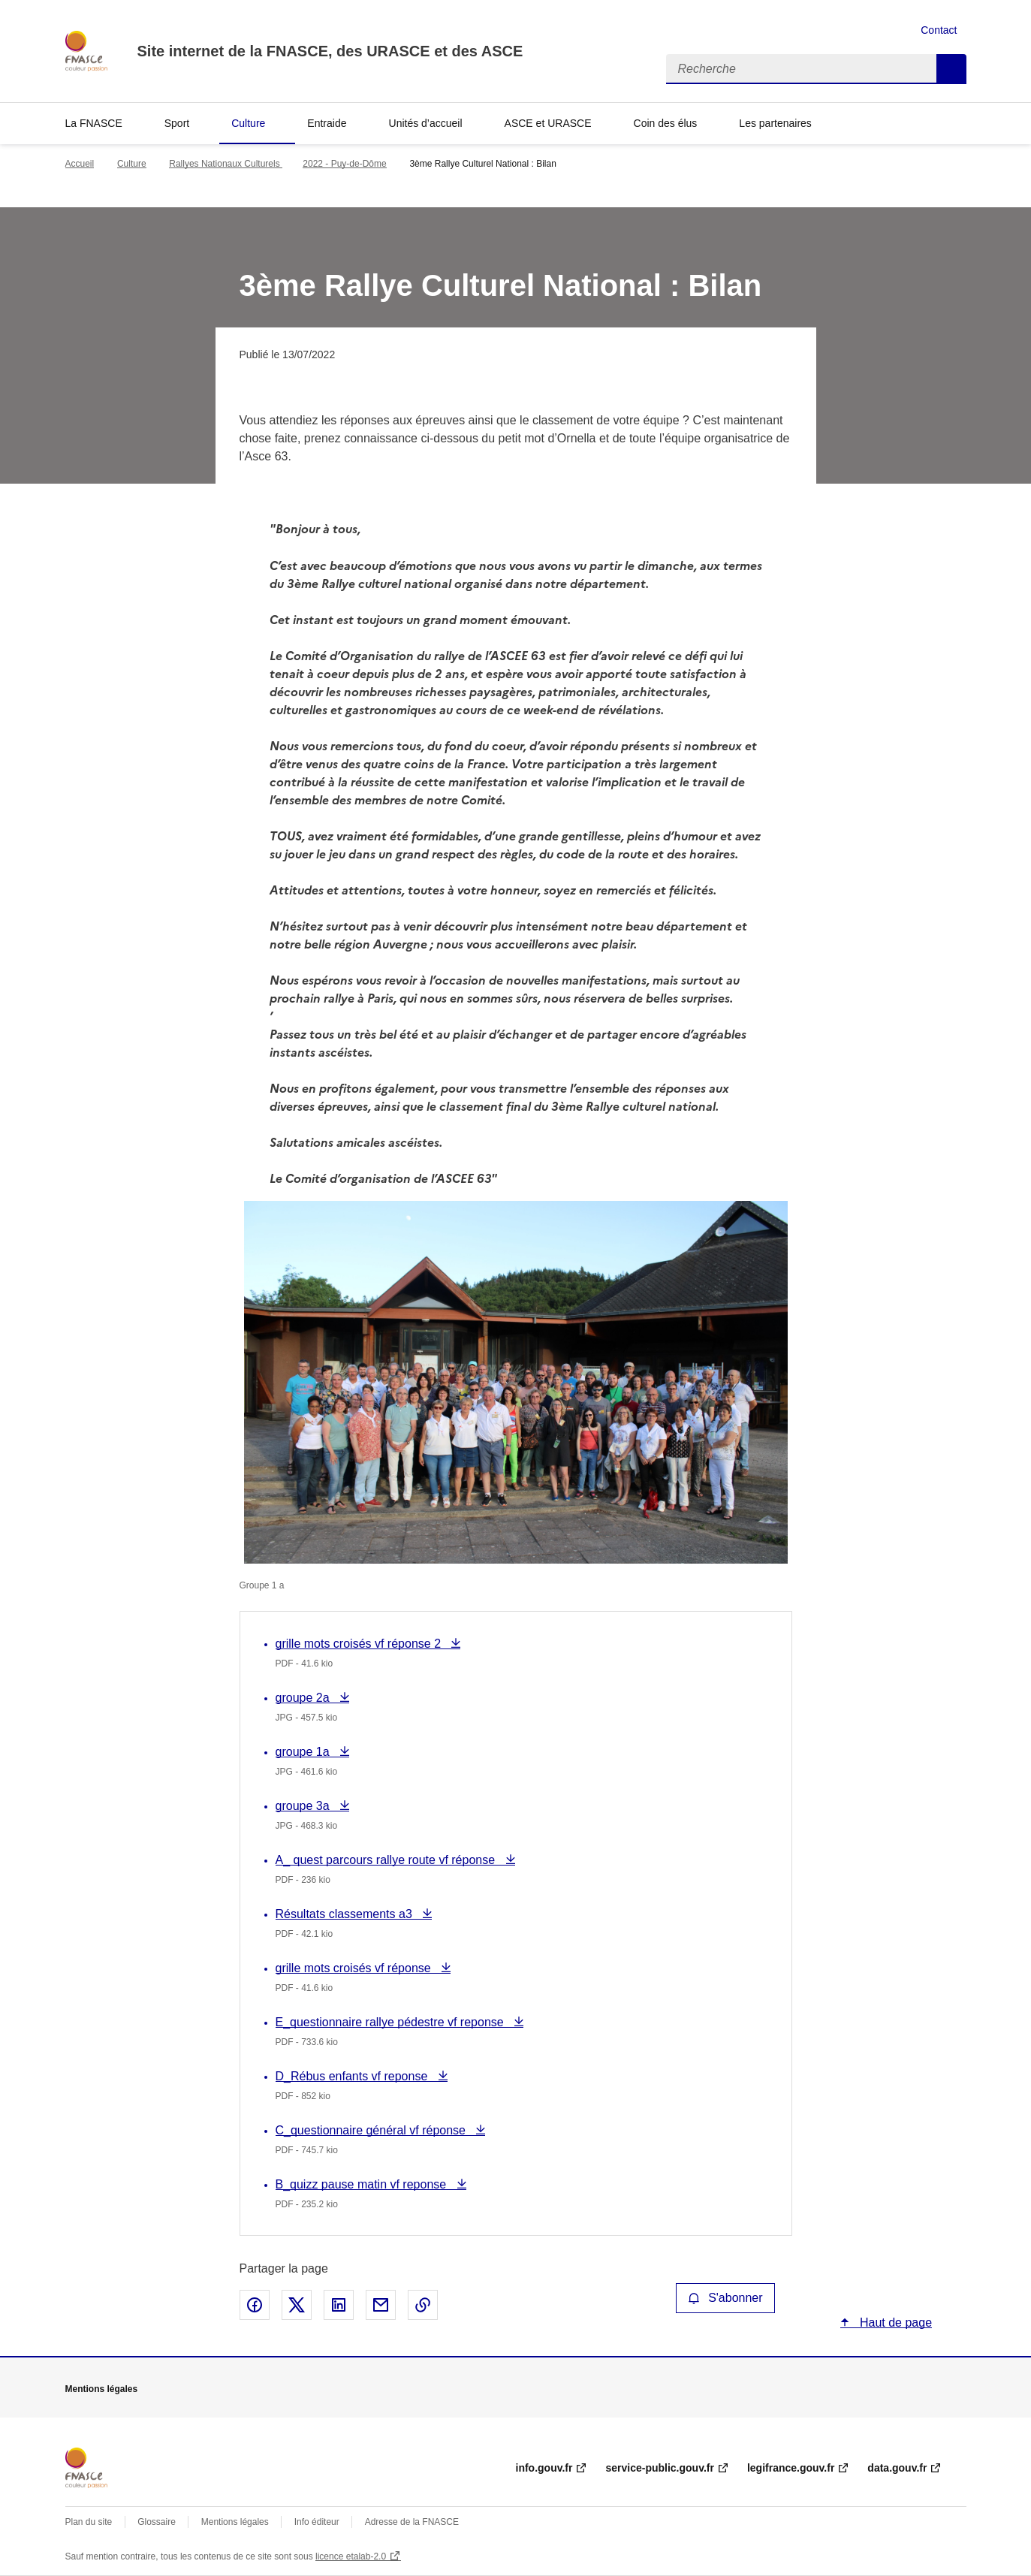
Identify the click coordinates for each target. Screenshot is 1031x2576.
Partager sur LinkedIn (339, 2305)
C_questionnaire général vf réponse (372, 2130)
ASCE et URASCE (548, 123)
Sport (176, 123)
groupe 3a (307, 1805)
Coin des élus (666, 123)
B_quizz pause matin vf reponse (363, 2184)
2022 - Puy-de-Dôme (344, 163)
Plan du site (89, 2522)
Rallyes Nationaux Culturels (225, 163)
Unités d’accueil (426, 123)
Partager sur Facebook (255, 2305)
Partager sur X (297, 2305)
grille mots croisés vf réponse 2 (360, 1643)
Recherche (951, 69)
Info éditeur (316, 2522)
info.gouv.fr (544, 2468)
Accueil (80, 163)
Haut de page (895, 2322)
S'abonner (725, 2297)
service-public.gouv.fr (659, 2468)
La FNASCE (93, 123)
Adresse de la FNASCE (412, 2522)
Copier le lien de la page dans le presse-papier (423, 2305)
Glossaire (156, 2522)
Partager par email (381, 2305)
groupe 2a (307, 1697)
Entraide (326, 123)
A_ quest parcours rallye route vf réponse (387, 1860)
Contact (939, 30)
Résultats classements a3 (346, 1914)
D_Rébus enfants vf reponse (353, 2076)
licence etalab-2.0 (350, 2556)
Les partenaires (775, 123)
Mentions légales (235, 2522)
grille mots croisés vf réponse (355, 1968)
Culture (248, 123)
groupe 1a (307, 1751)
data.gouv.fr (897, 2468)
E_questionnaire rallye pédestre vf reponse (392, 2022)
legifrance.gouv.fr (790, 2468)
